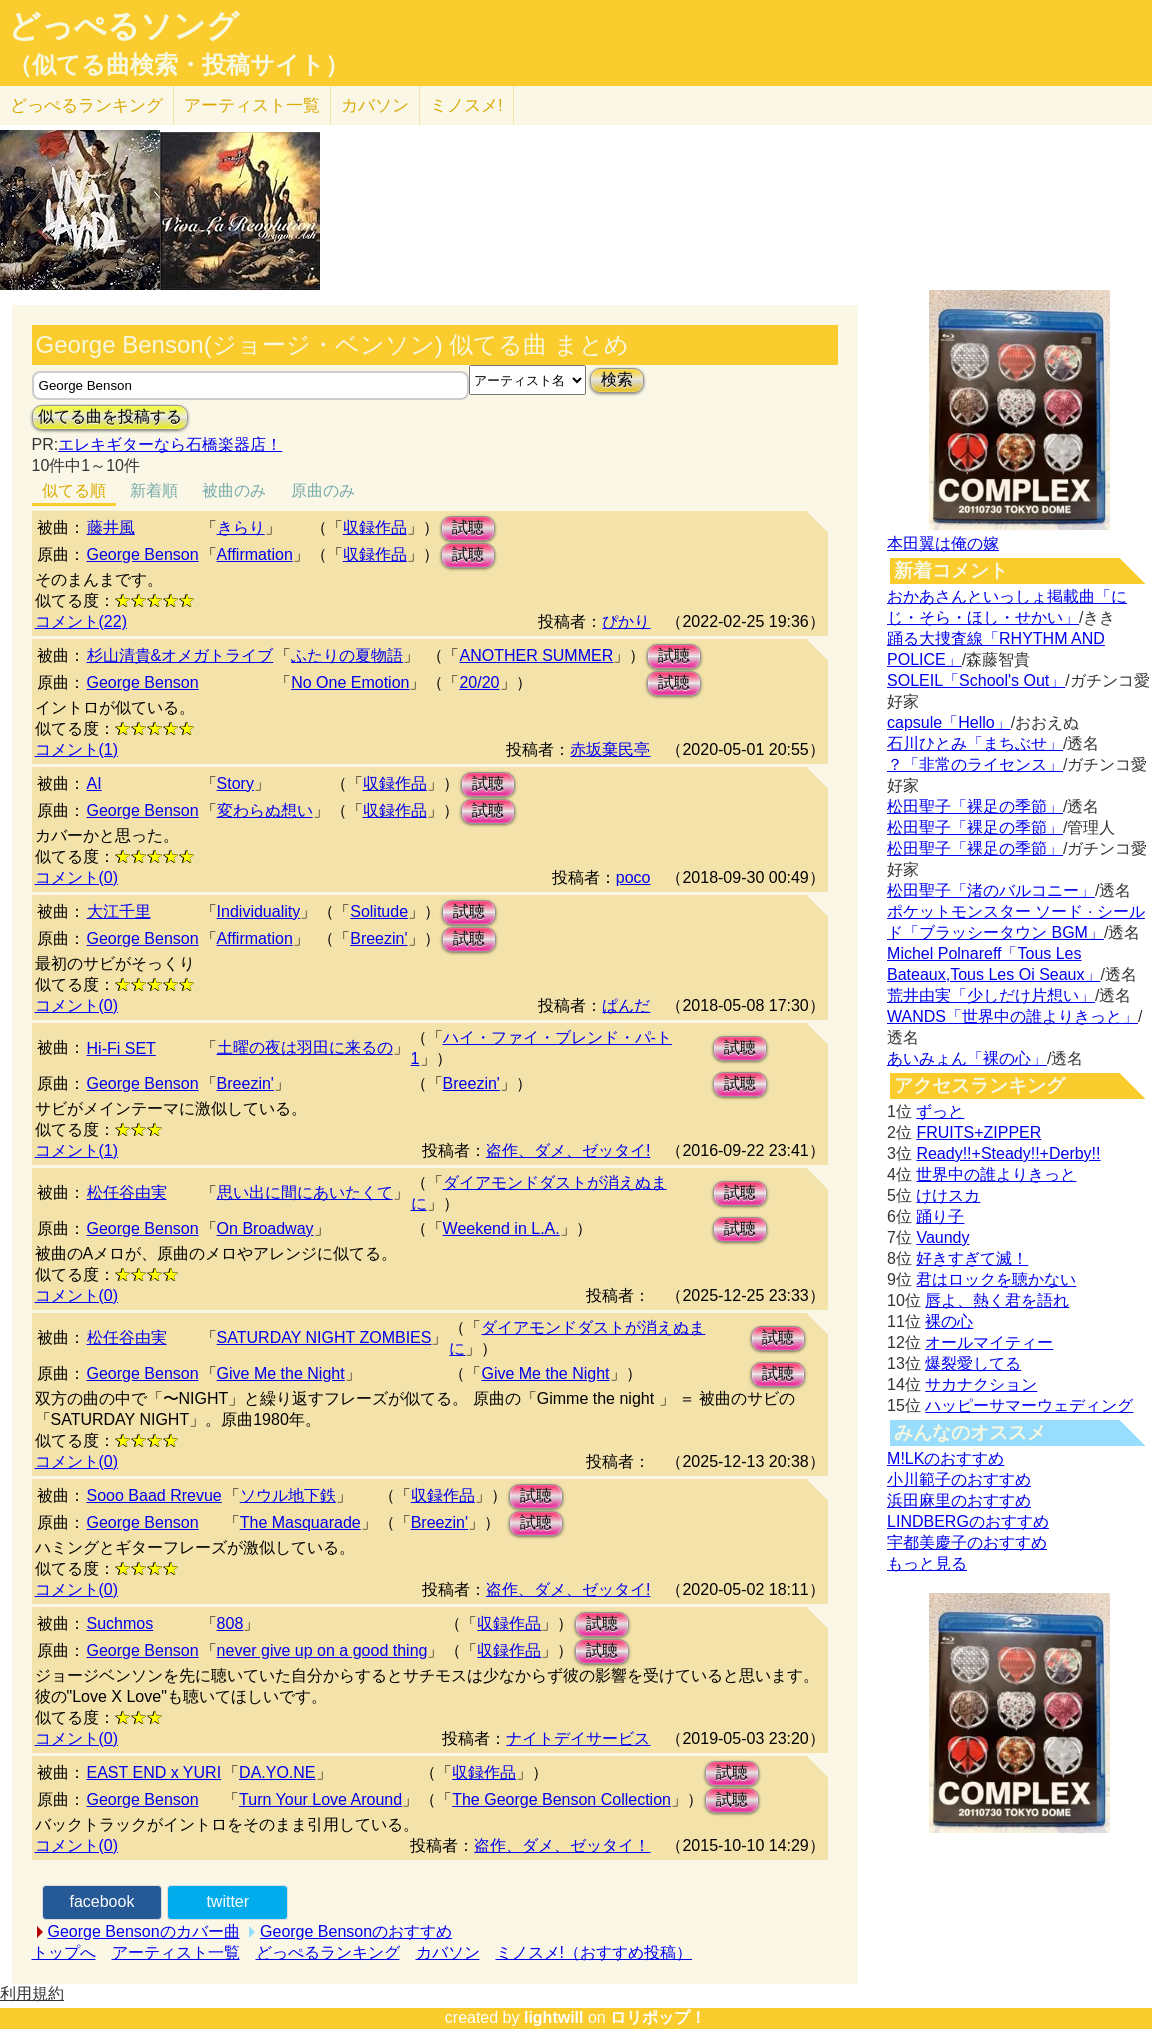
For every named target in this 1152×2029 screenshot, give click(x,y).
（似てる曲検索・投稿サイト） (178, 65)
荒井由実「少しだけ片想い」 (991, 995)
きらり (241, 527)
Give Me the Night (281, 1373)
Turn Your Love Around (320, 1799)
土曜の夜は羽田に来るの (305, 1047)
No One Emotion (350, 682)
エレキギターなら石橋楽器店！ (170, 444)
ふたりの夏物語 (347, 655)
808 (230, 1623)
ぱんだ (626, 1005)
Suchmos (120, 1623)
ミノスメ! (466, 105)
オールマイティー (989, 1342)
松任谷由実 (127, 1192)
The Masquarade (300, 1522)
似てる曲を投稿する (110, 416)
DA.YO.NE (277, 1772)
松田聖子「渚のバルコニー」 (991, 890)
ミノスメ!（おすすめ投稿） (594, 1952)
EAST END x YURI (154, 1772)
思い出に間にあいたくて (305, 1192)
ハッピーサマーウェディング (1029, 1405)
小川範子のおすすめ (959, 1479)
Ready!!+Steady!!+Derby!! (1008, 1153)
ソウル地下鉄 (288, 1495)
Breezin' (378, 938)
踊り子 (940, 1216)
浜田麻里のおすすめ (959, 1500)
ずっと (940, 1111)
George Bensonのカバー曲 (144, 1931)
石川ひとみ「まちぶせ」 (975, 743)
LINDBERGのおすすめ (968, 1521)
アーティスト (252, 105)
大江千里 (119, 911)
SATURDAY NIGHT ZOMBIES (324, 1337)
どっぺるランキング (328, 1952)
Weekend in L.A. (501, 1228)
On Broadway (265, 1228)
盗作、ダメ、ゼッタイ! (568, 1150)
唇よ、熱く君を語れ (997, 1300)
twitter (227, 1901)
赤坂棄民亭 (610, 749)
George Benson (143, 554)
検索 (617, 379)
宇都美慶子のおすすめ (967, 1542)
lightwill (554, 2017)
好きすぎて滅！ (972, 1258)
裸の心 (949, 1321)
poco (633, 877)
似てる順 (74, 490)
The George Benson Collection (561, 1799)
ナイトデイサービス (578, 1738)
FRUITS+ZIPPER (978, 1132)
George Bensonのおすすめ (356, 1931)
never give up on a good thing (322, 1650)
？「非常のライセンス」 (975, 764)
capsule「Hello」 (949, 722)
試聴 (468, 527)
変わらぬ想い (265, 810)
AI (94, 783)
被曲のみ (234, 490)
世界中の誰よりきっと (996, 1174)
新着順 (154, 490)
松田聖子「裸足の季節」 (975, 806)
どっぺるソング (123, 26)
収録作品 (375, 527)
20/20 (479, 682)
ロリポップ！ (658, 2017)
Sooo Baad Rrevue (154, 1495)
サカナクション (981, 1384)
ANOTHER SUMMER (536, 655)
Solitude (379, 911)
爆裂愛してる (973, 1363)
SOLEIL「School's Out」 (976, 680)
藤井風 (111, 527)
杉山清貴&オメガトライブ (180, 655)
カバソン (375, 105)
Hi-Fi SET (121, 1048)
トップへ (64, 1952)
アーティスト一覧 (176, 1952)
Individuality (259, 911)
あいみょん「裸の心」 (967, 1058)
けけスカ (948, 1195)
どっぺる (86, 105)
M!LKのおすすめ (945, 1458)
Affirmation (255, 554)
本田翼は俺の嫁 (943, 543)
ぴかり (626, 621)
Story (235, 783)
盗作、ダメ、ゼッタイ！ (562, 1845)
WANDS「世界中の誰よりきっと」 (1012, 1016)
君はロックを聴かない (996, 1279)
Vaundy (942, 1237)
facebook (101, 1901)
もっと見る (927, 1563)
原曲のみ (323, 490)
